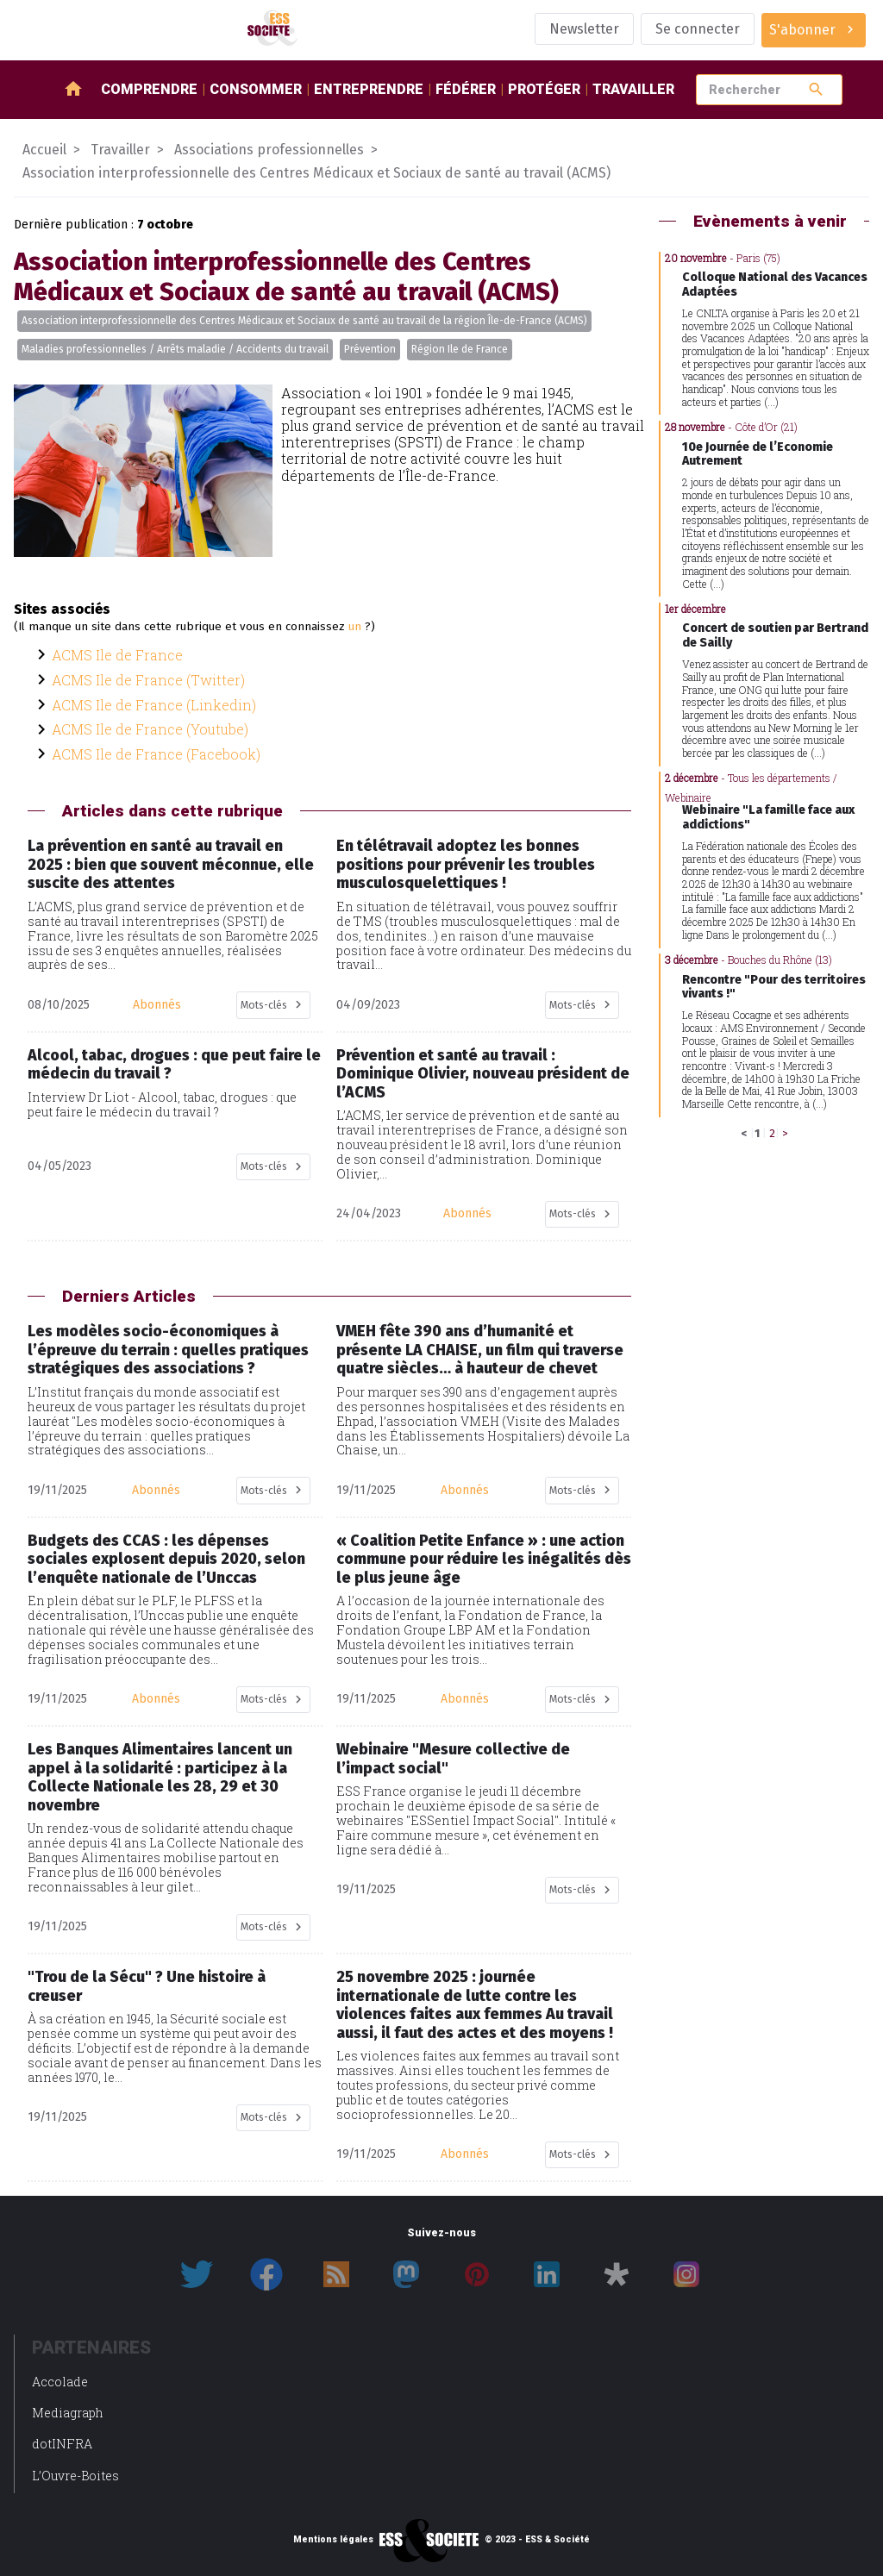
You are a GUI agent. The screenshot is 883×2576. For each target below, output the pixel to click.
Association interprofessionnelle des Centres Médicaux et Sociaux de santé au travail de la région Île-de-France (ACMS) (304, 321)
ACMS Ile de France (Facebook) (156, 754)
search (816, 89)
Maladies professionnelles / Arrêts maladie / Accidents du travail (175, 349)
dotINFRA (62, 2443)
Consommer (256, 89)
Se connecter (697, 29)
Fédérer (465, 89)
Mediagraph (67, 2412)
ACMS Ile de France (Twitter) (148, 680)
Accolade (60, 2381)
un (354, 627)
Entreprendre (368, 89)
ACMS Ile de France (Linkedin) (154, 705)
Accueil (44, 149)
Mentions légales (333, 2540)
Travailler (633, 89)
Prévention (370, 349)
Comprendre (149, 89)
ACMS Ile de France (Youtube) (150, 729)
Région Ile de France (459, 349)
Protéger (544, 89)
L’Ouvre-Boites (75, 2475)
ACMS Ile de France (117, 655)
